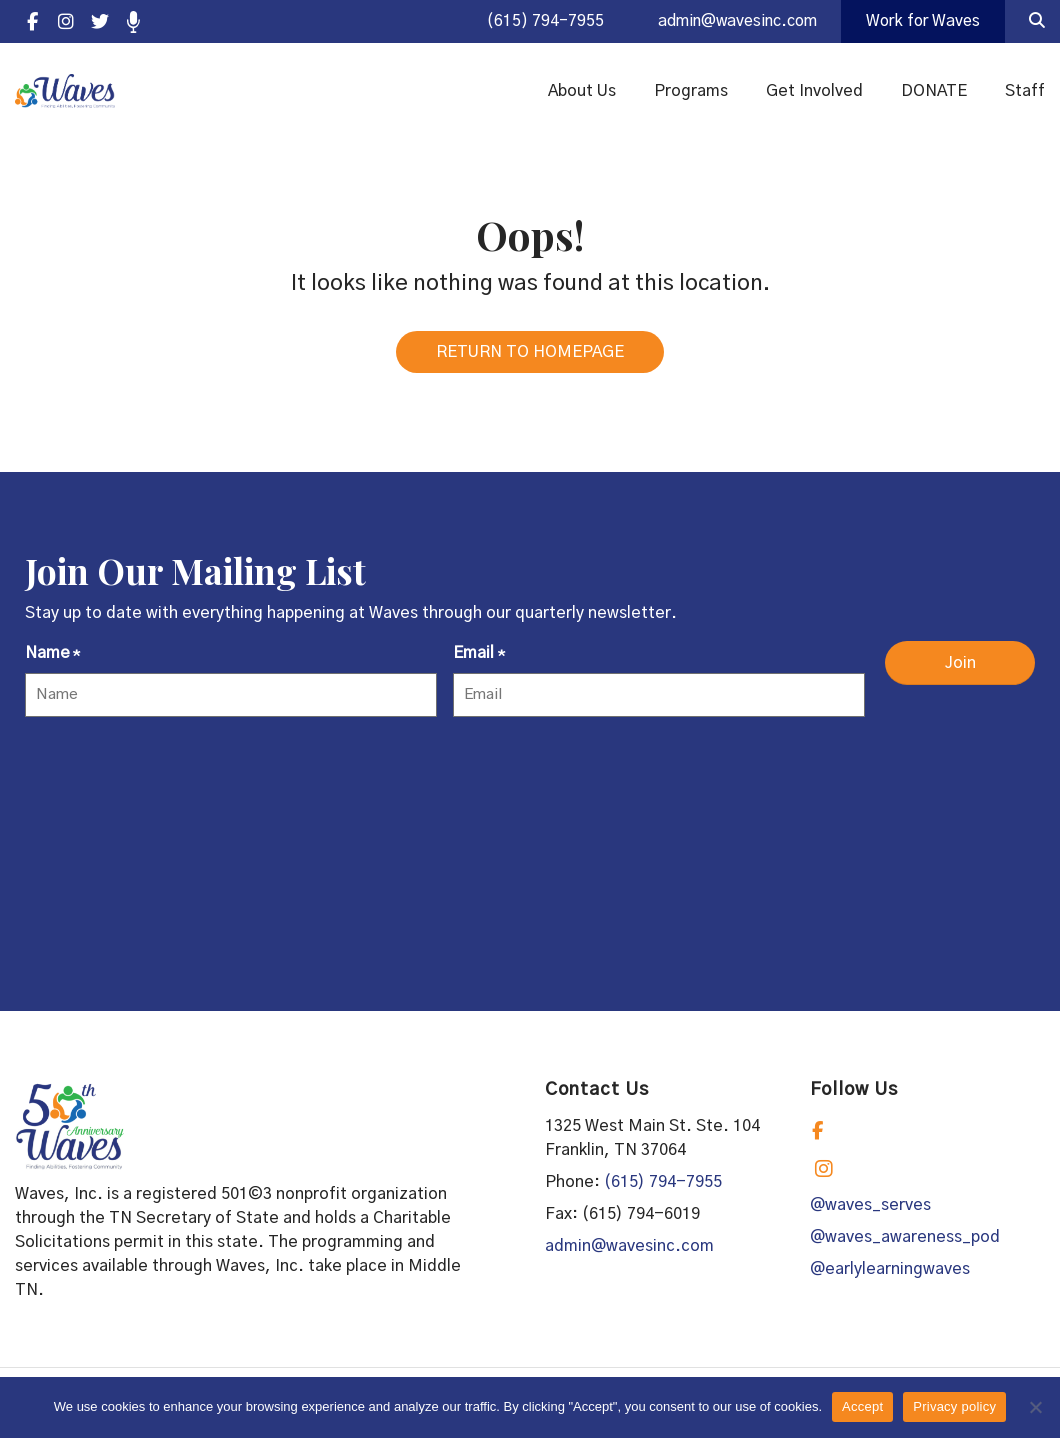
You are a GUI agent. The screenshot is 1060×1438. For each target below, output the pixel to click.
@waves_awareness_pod (905, 1243)
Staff (1025, 92)
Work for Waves (921, 22)
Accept (862, 1406)
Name (52, 661)
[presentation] (177, 778)
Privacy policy (954, 1406)
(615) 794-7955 (531, 22)
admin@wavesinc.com (728, 22)
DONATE (934, 92)
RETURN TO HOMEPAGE (530, 358)
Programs (691, 92)
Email (478, 661)
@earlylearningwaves (890, 1275)
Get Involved (814, 92)
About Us (582, 92)
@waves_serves (870, 1211)
